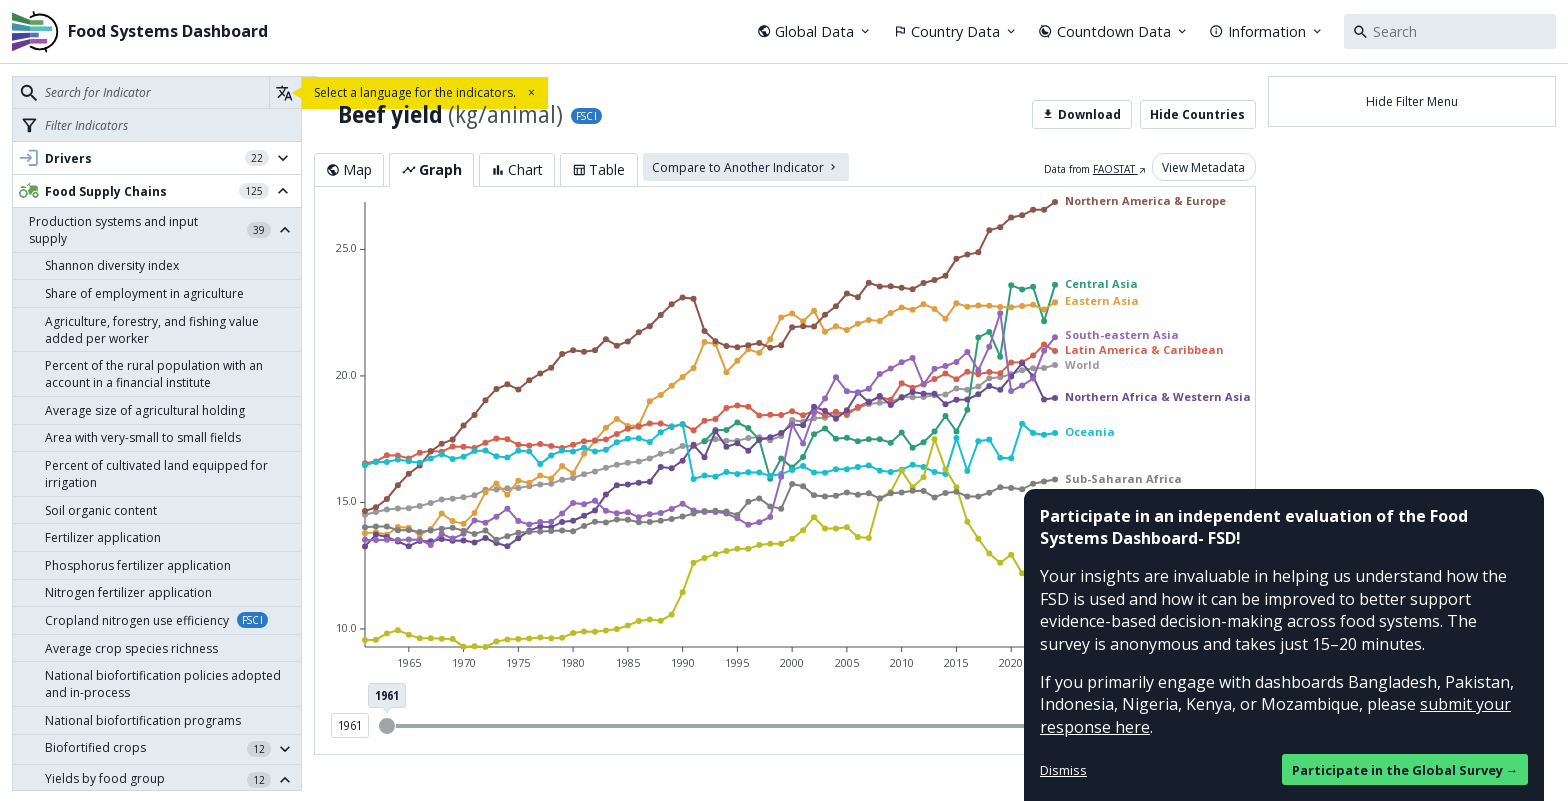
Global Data (815, 31)
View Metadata (1203, 166)
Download (1081, 114)
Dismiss (1063, 770)
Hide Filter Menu (1412, 101)
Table (598, 169)
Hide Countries (1197, 114)
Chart (517, 169)
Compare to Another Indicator (745, 166)
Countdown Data (1113, 31)
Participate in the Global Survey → (1405, 770)
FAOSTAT (1120, 169)
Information (1266, 31)
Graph (432, 169)
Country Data (956, 31)
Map (349, 169)
